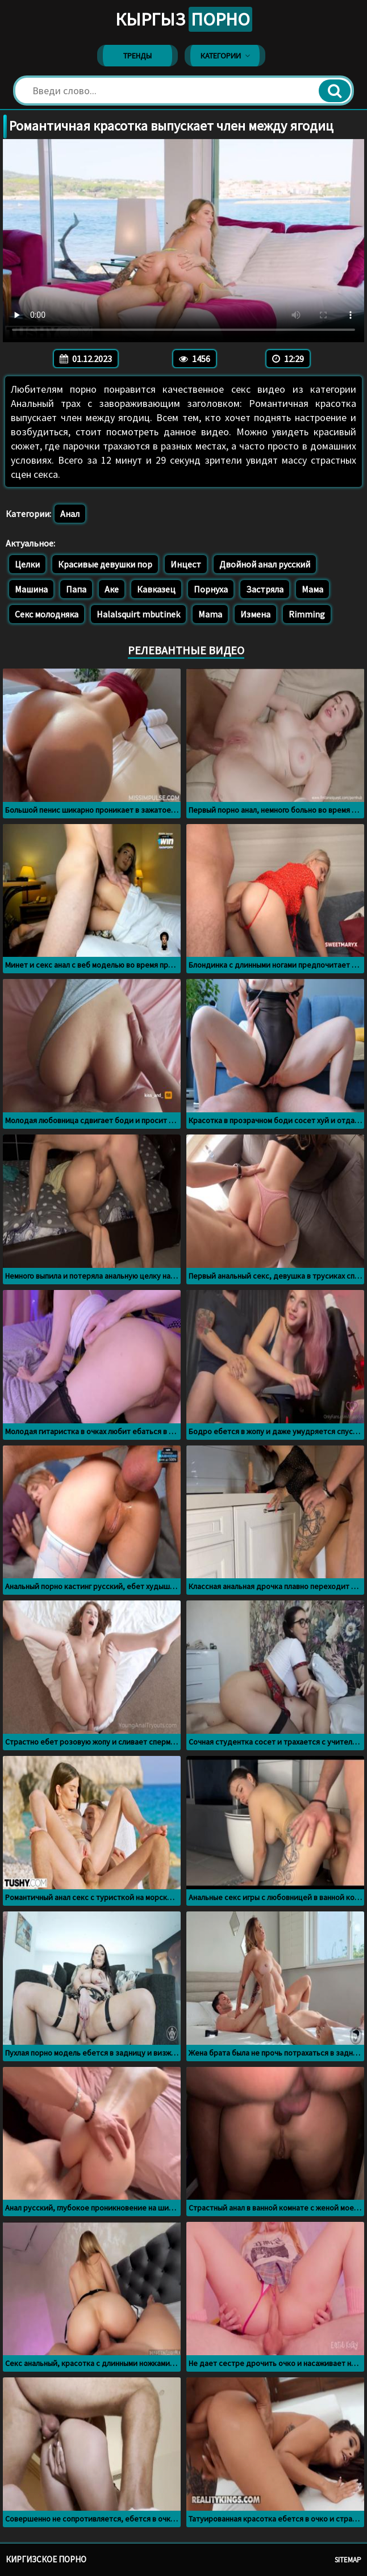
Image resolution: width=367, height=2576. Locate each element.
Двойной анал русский (264, 564)
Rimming (307, 614)
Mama (210, 614)
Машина (31, 589)
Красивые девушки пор (105, 564)
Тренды (137, 56)
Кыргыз (183, 19)
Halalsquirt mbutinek (138, 614)
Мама (312, 589)
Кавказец (156, 589)
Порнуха (211, 589)
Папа (76, 589)
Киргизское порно (46, 2559)
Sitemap (348, 2560)
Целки (27, 564)
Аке (112, 589)
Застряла (264, 589)
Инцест (185, 564)
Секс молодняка (46, 614)
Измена (255, 614)
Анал (70, 513)
